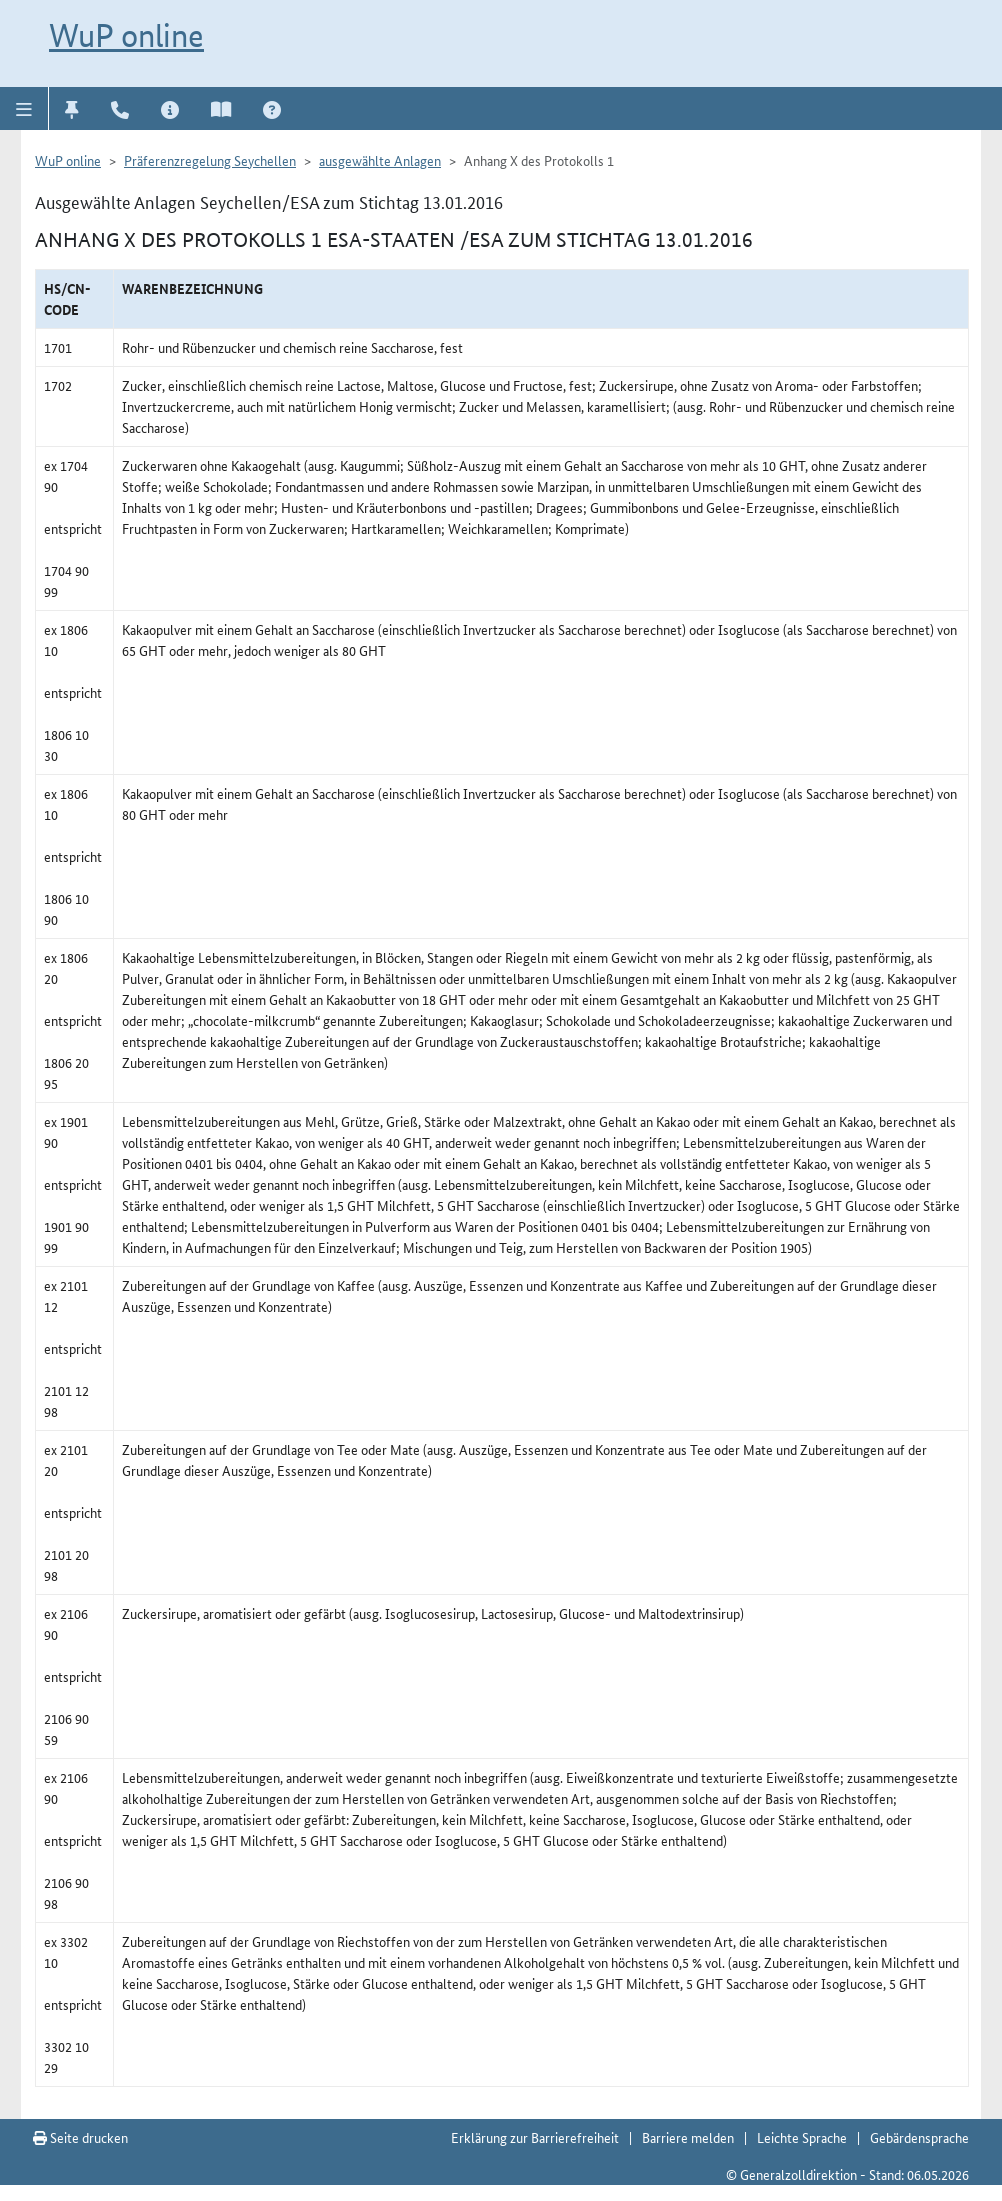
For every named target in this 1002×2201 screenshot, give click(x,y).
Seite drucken (80, 2137)
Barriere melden (688, 2137)
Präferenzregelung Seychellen (210, 160)
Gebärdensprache (919, 2137)
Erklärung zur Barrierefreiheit (535, 2137)
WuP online (126, 35)
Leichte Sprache (802, 2137)
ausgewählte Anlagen (380, 160)
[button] (24, 108)
